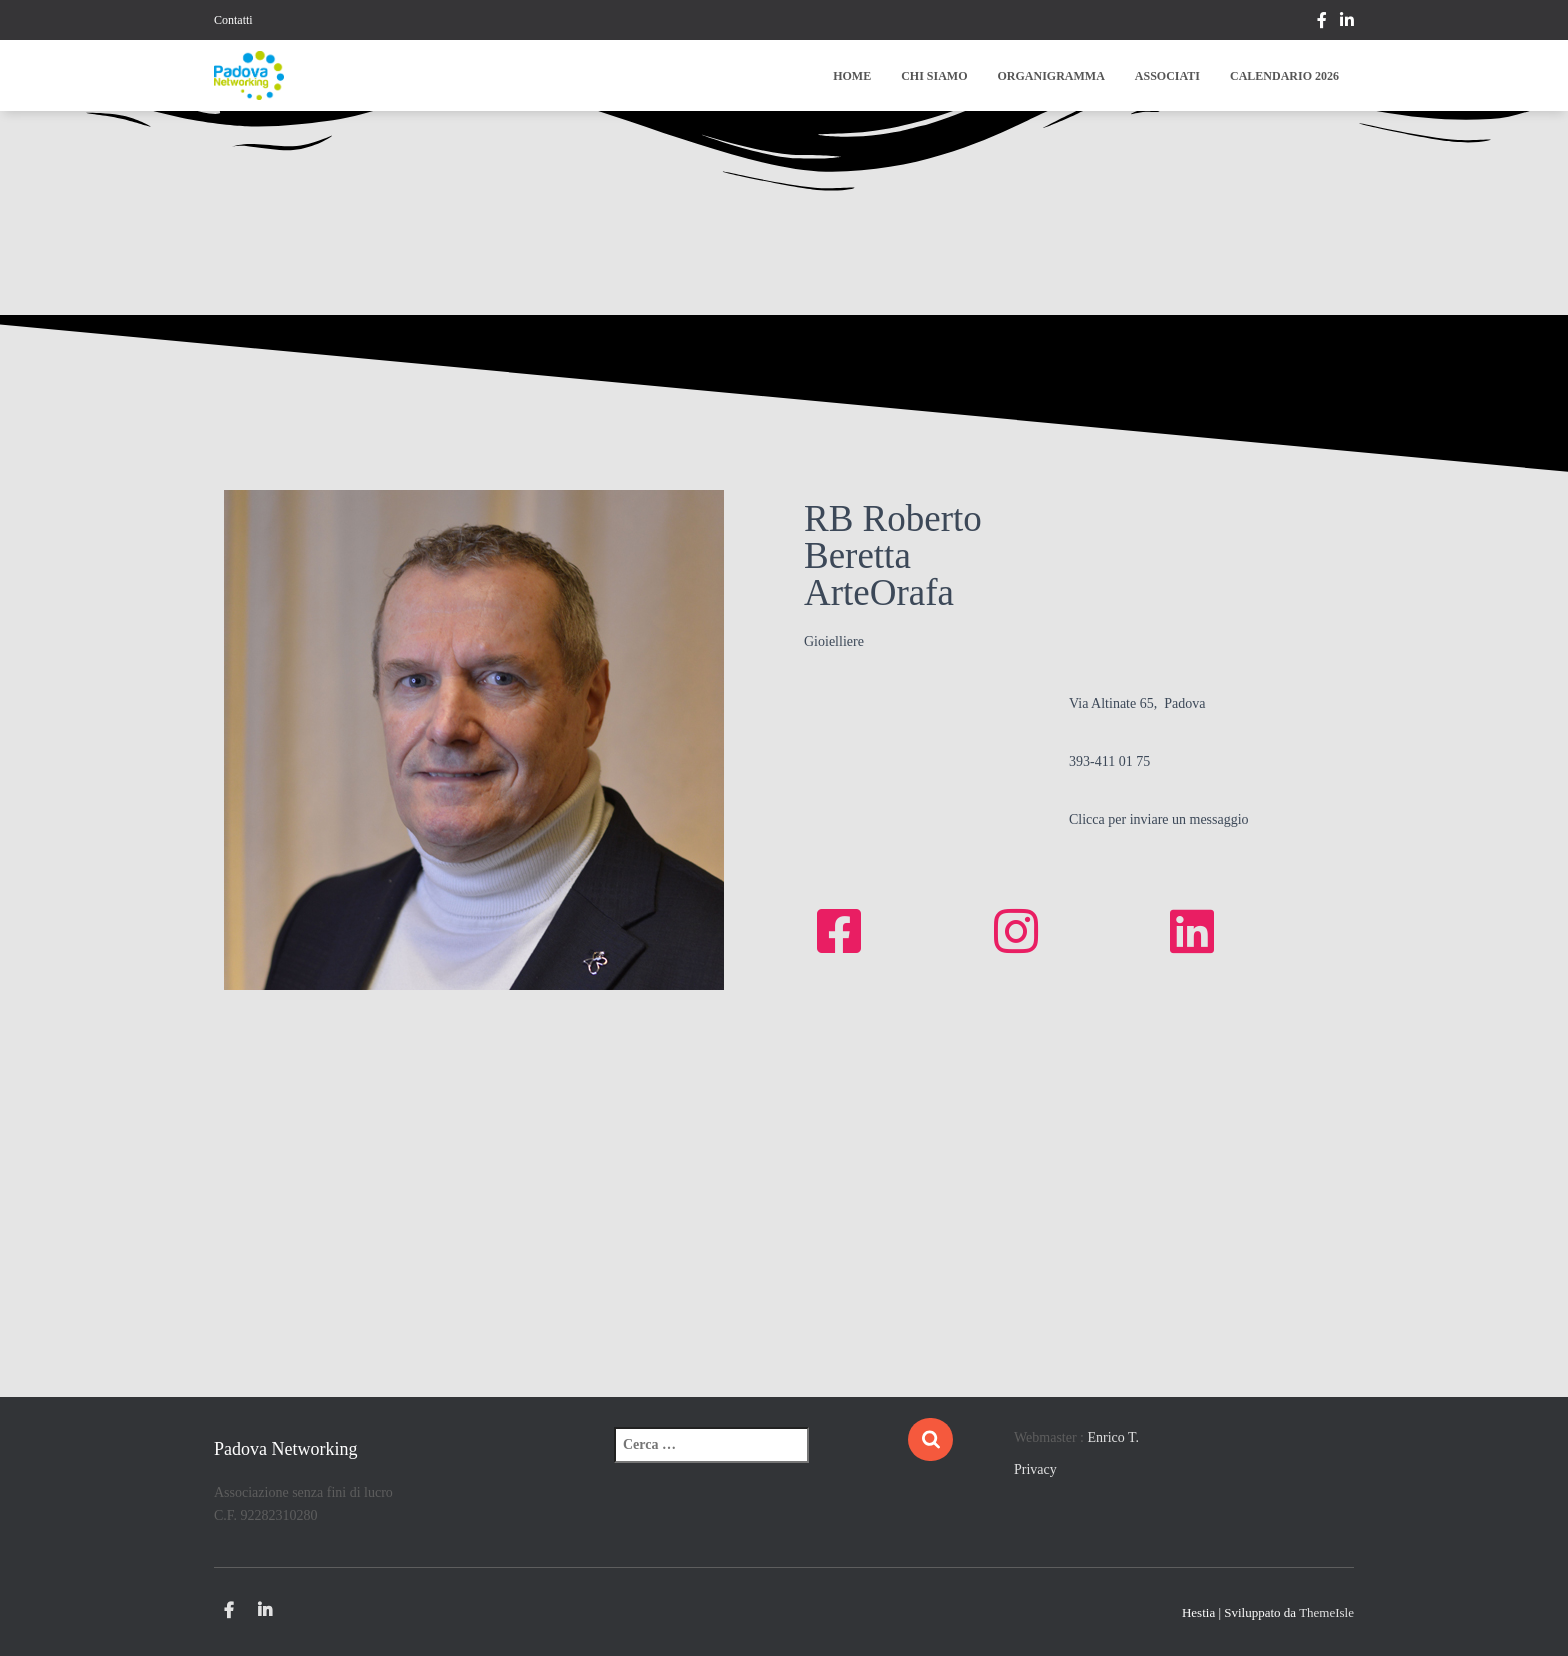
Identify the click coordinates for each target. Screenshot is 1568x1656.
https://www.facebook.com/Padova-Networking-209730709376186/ (1322, 23)
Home (852, 76)
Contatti (233, 20)
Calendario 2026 (1284, 76)
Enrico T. (1114, 1437)
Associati (1167, 76)
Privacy (1035, 1469)
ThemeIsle (1326, 1612)
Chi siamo (934, 76)
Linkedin (1347, 23)
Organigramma (1051, 76)
